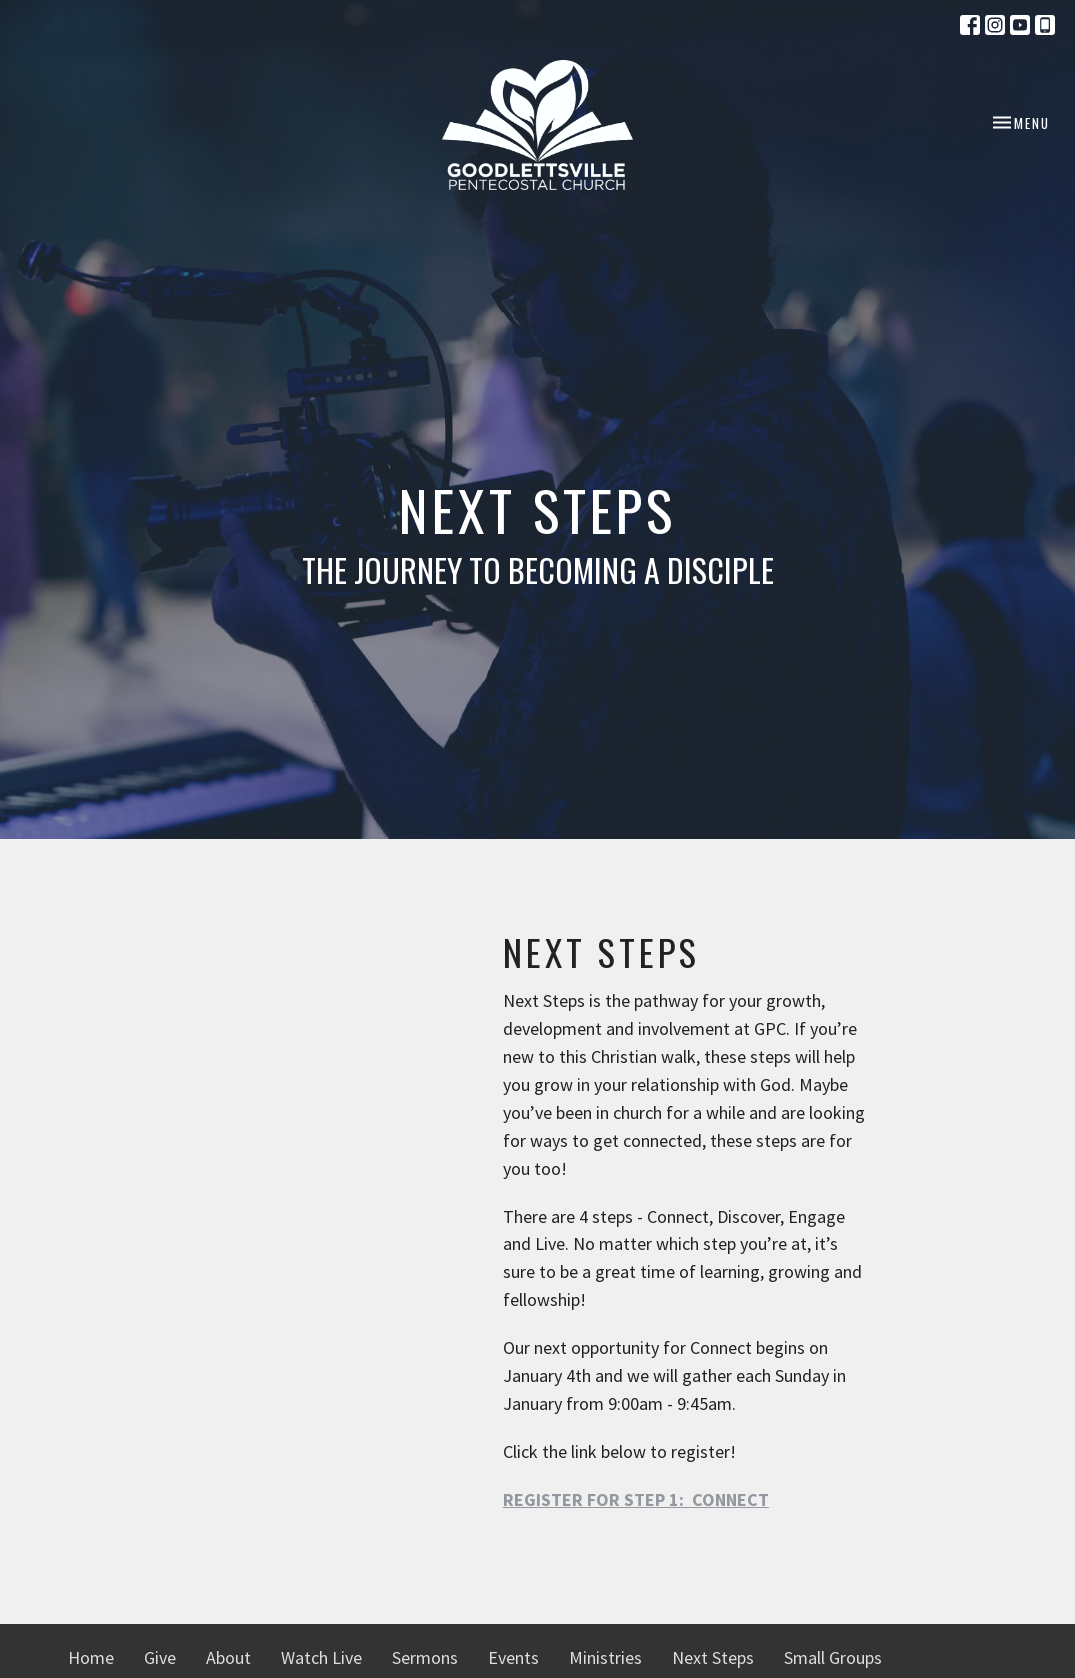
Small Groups (833, 1657)
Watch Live (321, 1657)
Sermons (425, 1657)
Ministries (605, 1657)
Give (160, 1657)
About (228, 1657)
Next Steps (713, 1657)
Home (91, 1657)
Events (513, 1657)
